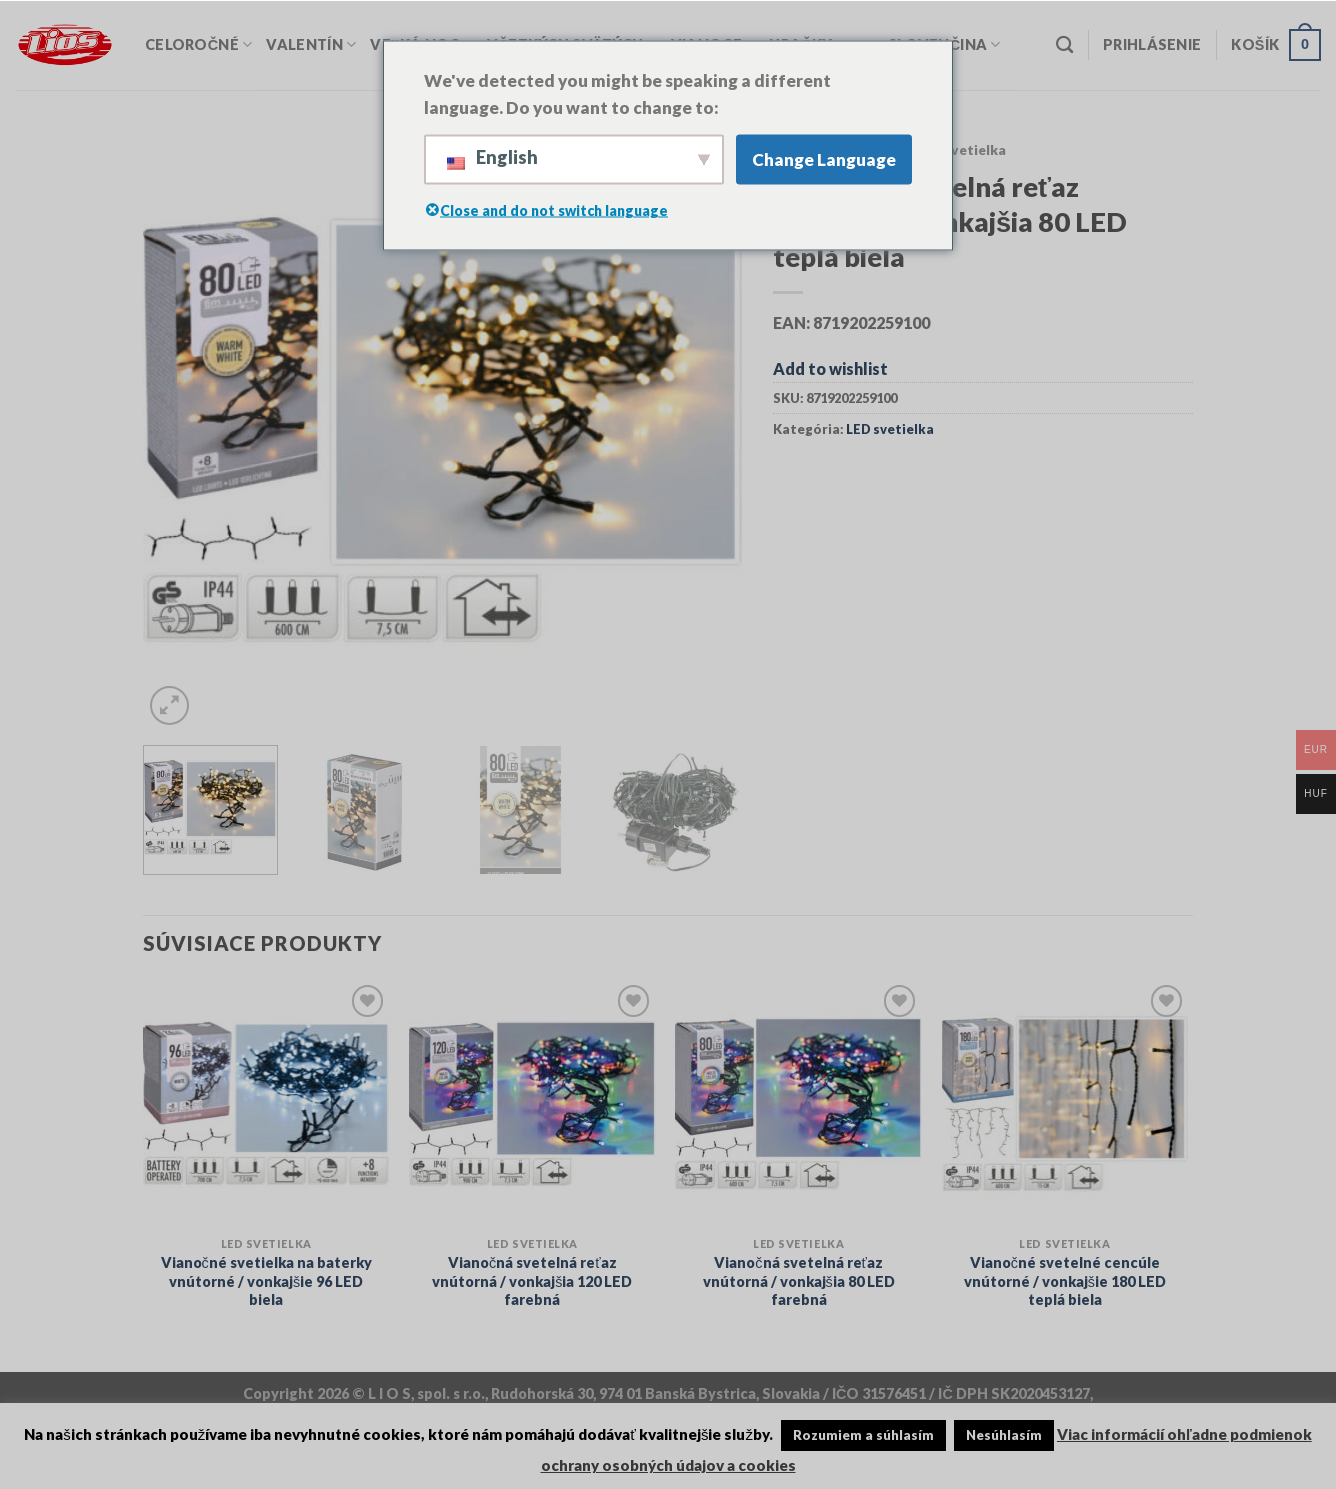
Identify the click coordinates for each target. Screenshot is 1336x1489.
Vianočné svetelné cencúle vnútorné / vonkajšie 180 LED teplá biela (1065, 1281)
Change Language (824, 159)
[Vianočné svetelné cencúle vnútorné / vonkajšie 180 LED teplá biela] (1065, 1103)
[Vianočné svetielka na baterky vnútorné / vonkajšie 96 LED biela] (266, 1103)
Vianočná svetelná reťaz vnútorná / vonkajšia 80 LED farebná (799, 1281)
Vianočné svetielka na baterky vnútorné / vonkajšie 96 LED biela (266, 1281)
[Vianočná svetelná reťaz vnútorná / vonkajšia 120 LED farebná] (532, 1103)
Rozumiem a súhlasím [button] (863, 1435)
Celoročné (198, 44)
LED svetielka (960, 150)
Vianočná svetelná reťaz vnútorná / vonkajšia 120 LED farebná (532, 1281)
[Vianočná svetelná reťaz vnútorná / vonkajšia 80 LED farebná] (798, 1103)
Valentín (311, 44)
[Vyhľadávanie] (1064, 45)
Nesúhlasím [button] (1004, 1435)
